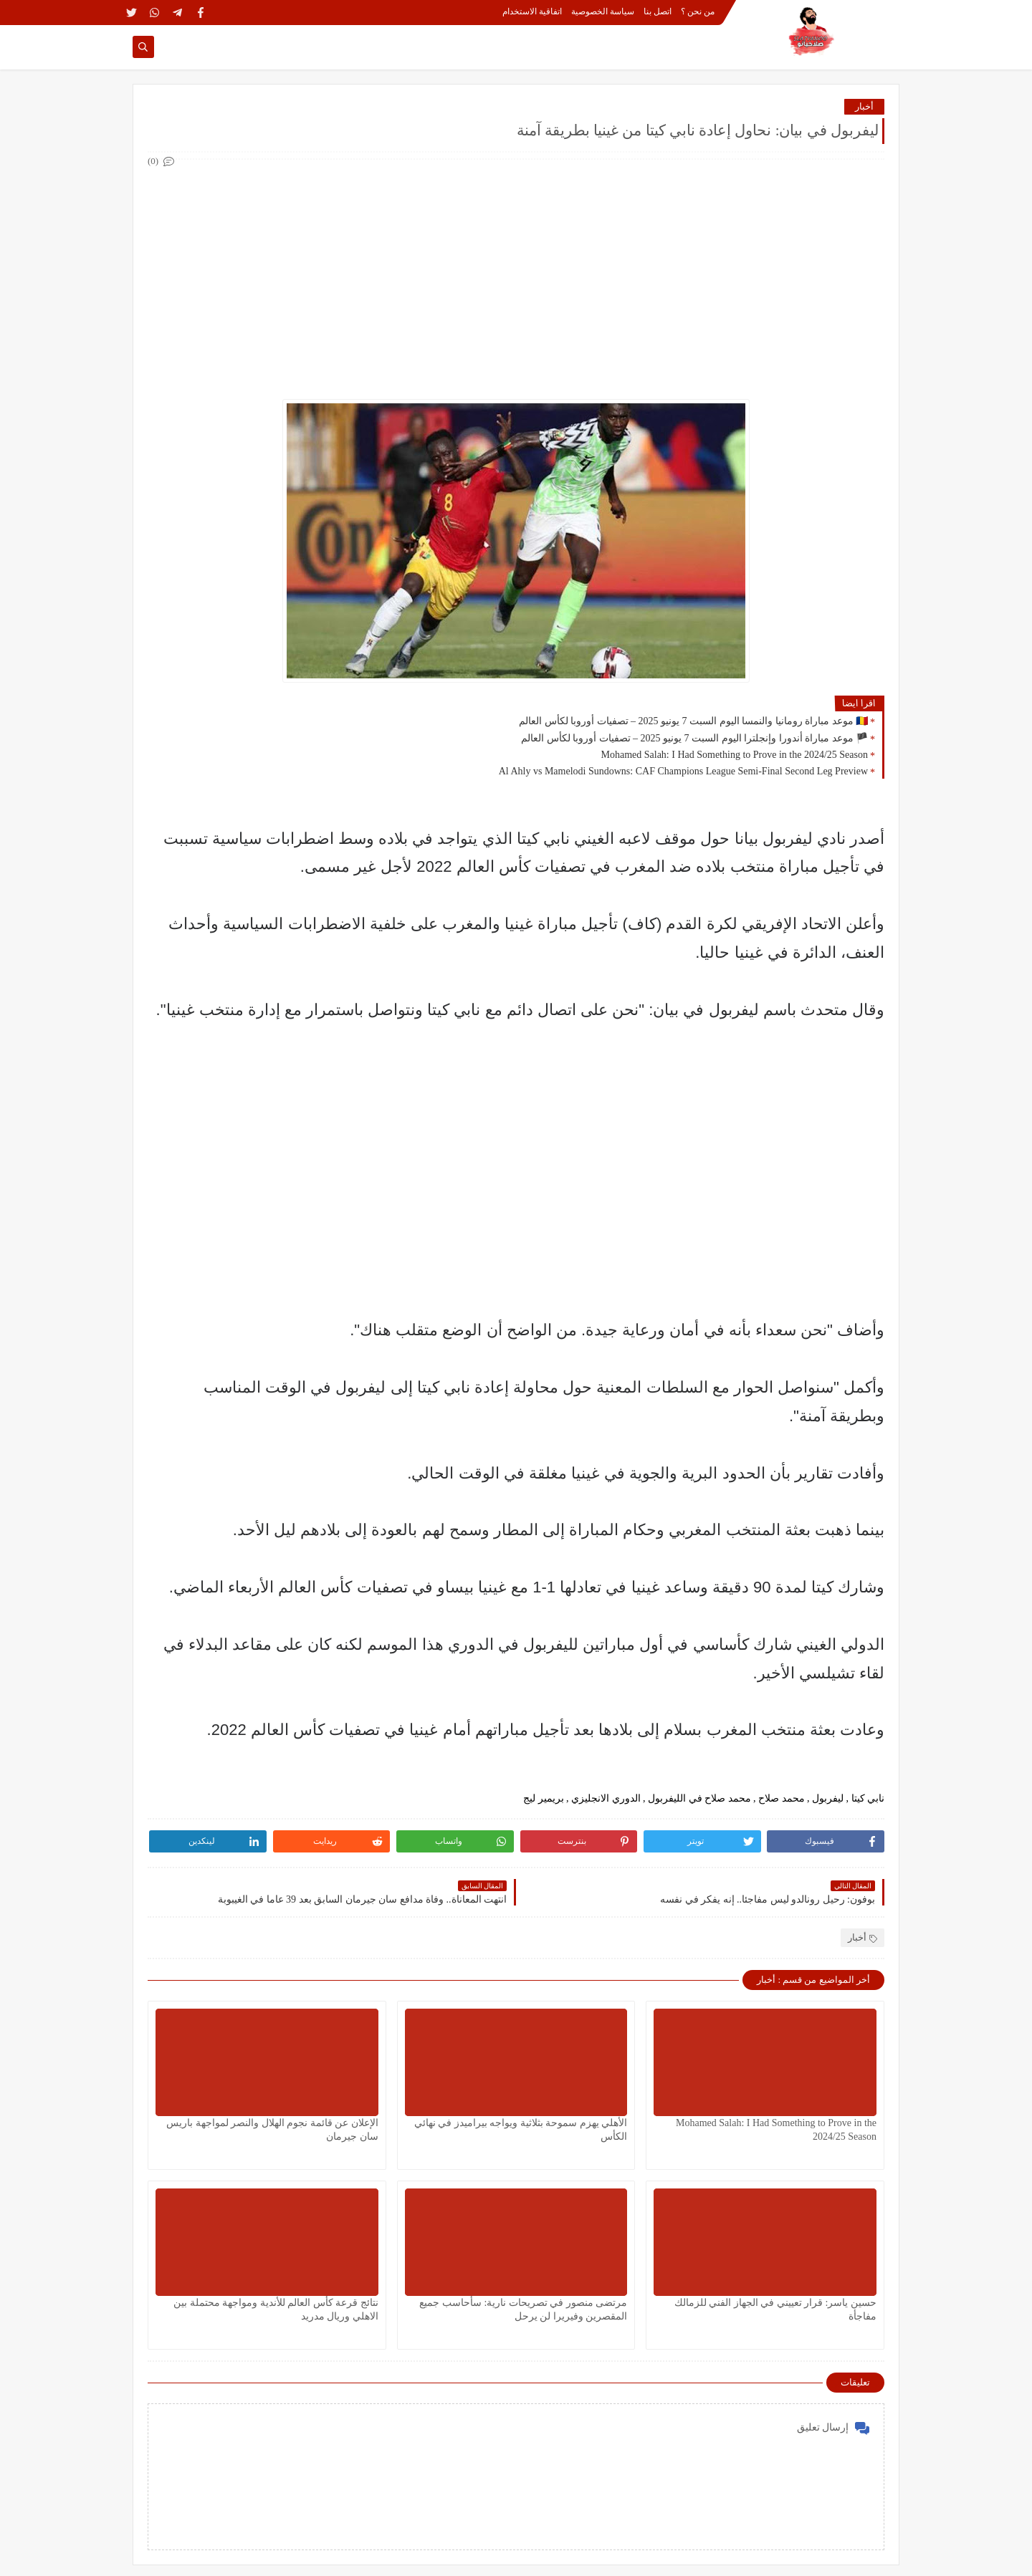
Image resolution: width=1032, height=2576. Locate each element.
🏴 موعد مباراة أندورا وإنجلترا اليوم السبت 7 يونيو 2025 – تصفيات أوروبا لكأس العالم (694, 738)
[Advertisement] (515, 270)
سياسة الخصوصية (602, 11)
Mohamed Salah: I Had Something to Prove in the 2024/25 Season (734, 754)
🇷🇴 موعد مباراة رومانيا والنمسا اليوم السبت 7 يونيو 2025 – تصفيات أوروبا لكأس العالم (693, 721)
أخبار (864, 106)
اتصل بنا (658, 11)
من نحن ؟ (698, 11)
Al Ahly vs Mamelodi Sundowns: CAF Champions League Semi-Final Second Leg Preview (683, 771)
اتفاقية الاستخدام (532, 11)
